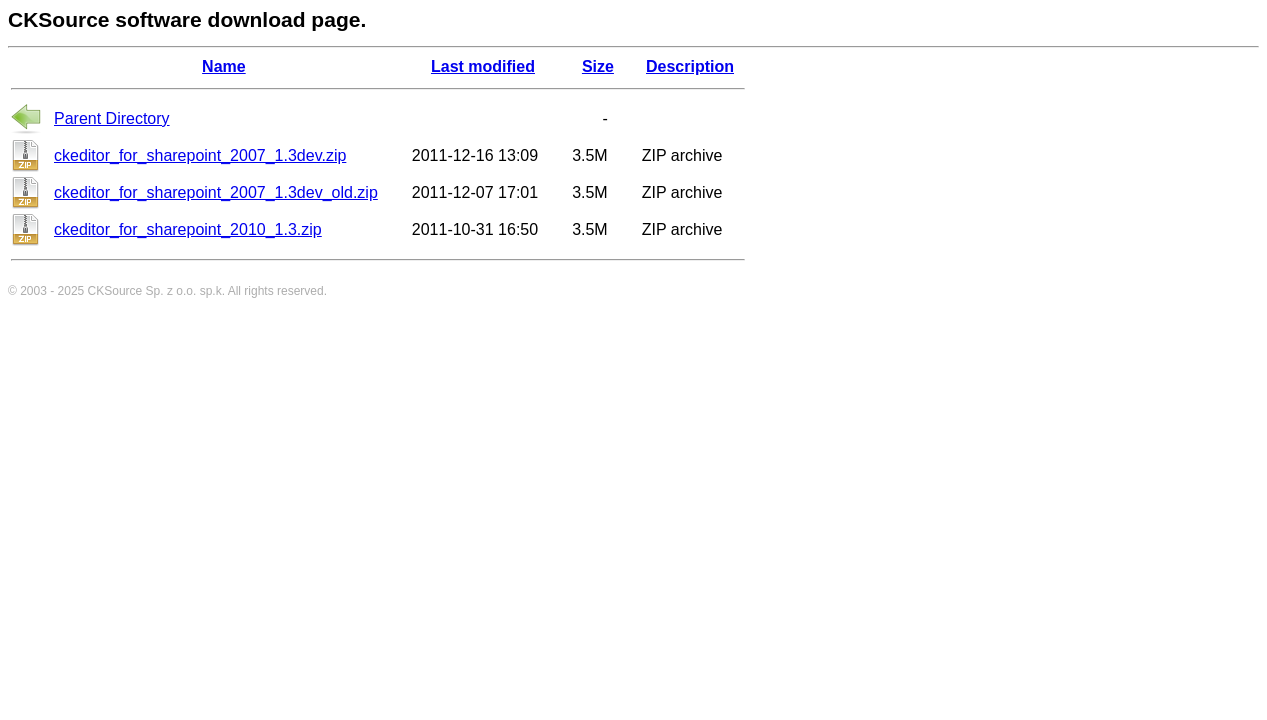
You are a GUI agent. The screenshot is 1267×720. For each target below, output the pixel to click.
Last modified (483, 66)
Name (224, 66)
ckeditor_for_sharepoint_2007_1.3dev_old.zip (216, 192)
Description (690, 66)
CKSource (115, 291)
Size (598, 66)
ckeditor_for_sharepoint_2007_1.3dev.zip (200, 155)
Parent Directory (112, 118)
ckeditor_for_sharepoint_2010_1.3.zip (188, 229)
